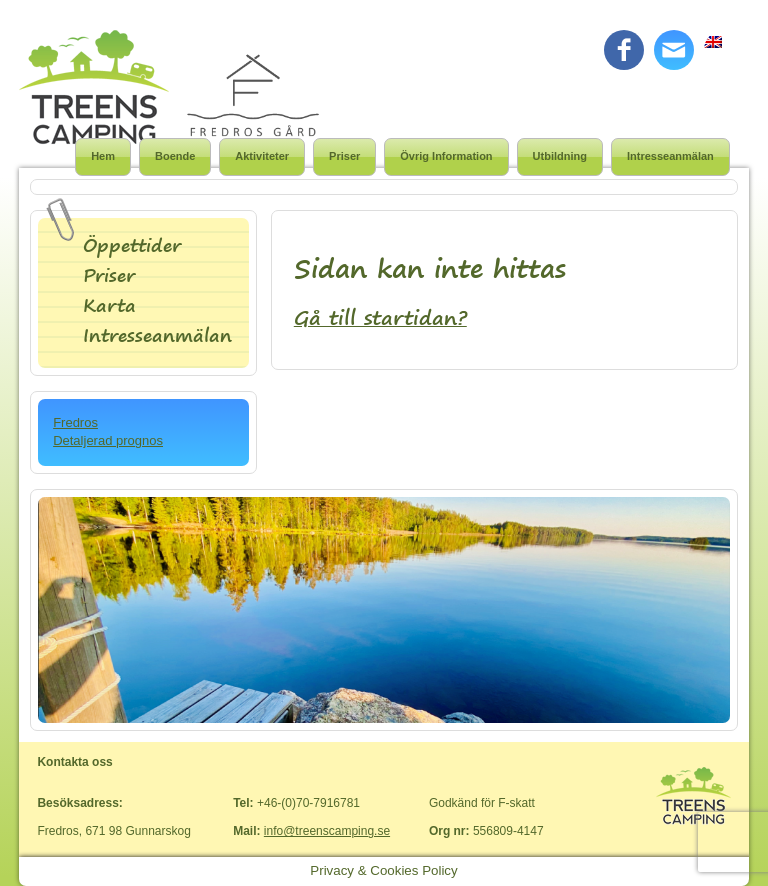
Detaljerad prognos (108, 440)
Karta (109, 305)
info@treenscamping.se (327, 831)
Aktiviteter (262, 156)
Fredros (75, 422)
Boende (175, 156)
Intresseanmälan (670, 156)
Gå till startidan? (380, 317)
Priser (344, 156)
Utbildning (560, 156)
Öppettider (132, 245)
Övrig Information (446, 156)
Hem (103, 156)
